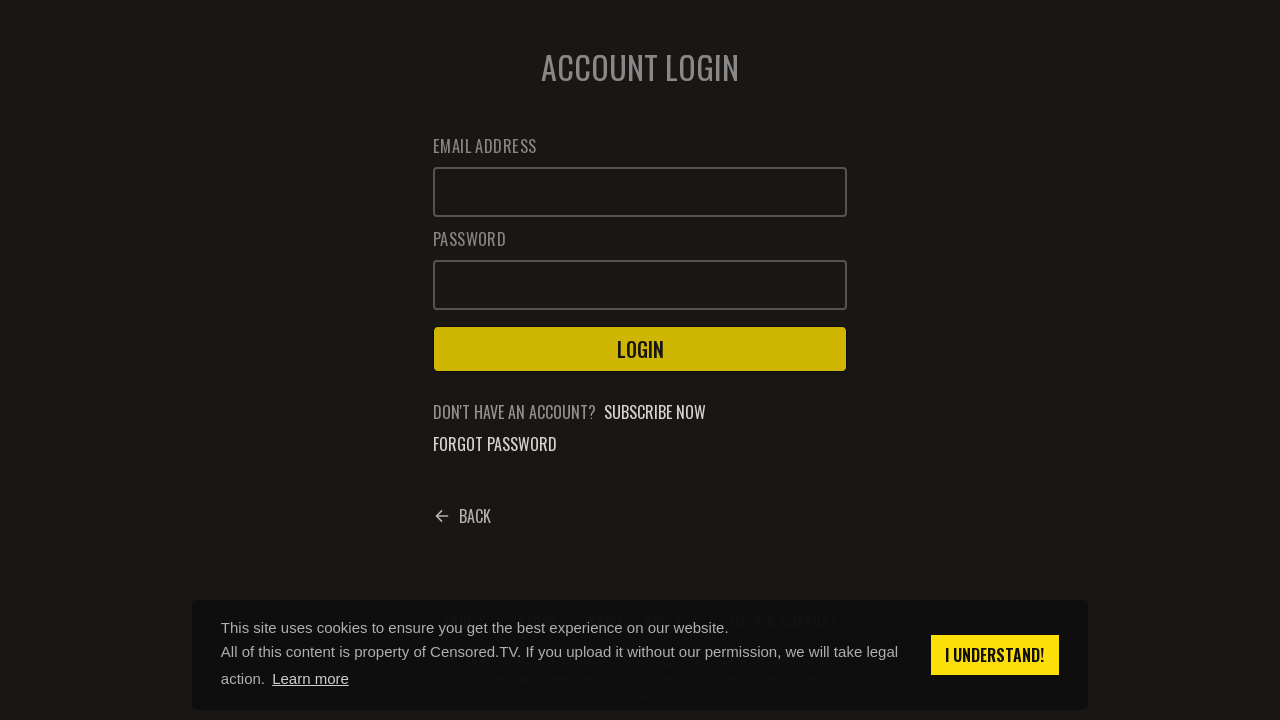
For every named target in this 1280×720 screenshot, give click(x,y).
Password (469, 239)
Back (462, 516)
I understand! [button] (994, 655)
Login (640, 349)
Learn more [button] (310, 678)
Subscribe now (655, 412)
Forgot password (495, 444)
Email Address (484, 146)
